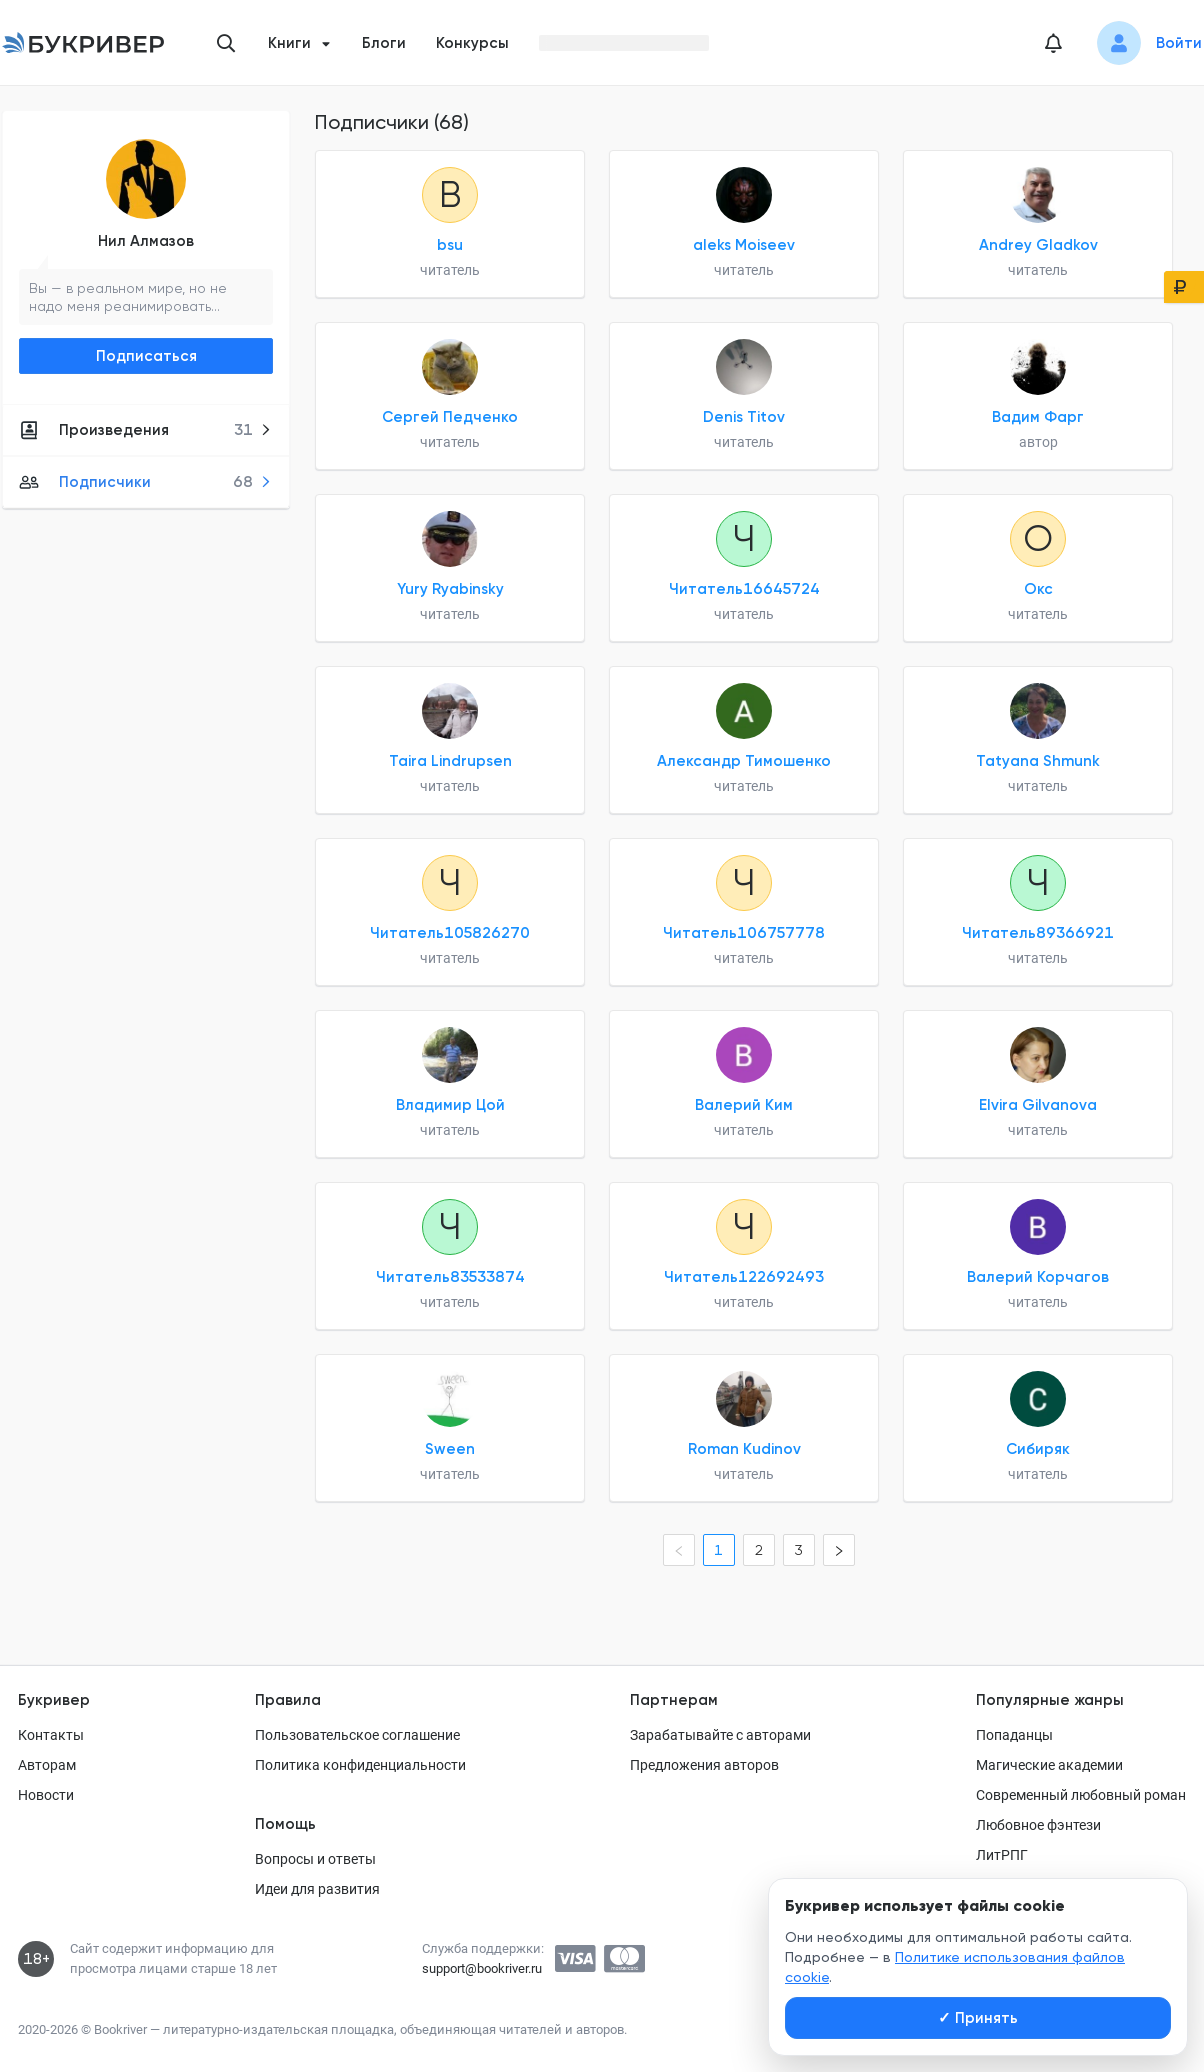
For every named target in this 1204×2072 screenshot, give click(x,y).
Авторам (47, 1765)
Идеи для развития (317, 1889)
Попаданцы (1014, 1735)
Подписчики (145, 482)
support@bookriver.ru (482, 1968)
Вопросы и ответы (315, 1859)
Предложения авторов (704, 1765)
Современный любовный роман (1081, 1795)
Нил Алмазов (146, 241)
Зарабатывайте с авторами (720, 1735)
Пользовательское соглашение (357, 1735)
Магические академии (1049, 1765)
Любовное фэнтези (1038, 1825)
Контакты (51, 1735)
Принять (978, 2018)
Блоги (384, 43)
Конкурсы (472, 43)
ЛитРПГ (1002, 1855)
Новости (46, 1795)
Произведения (145, 430)
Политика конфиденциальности (360, 1765)
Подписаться (146, 356)
